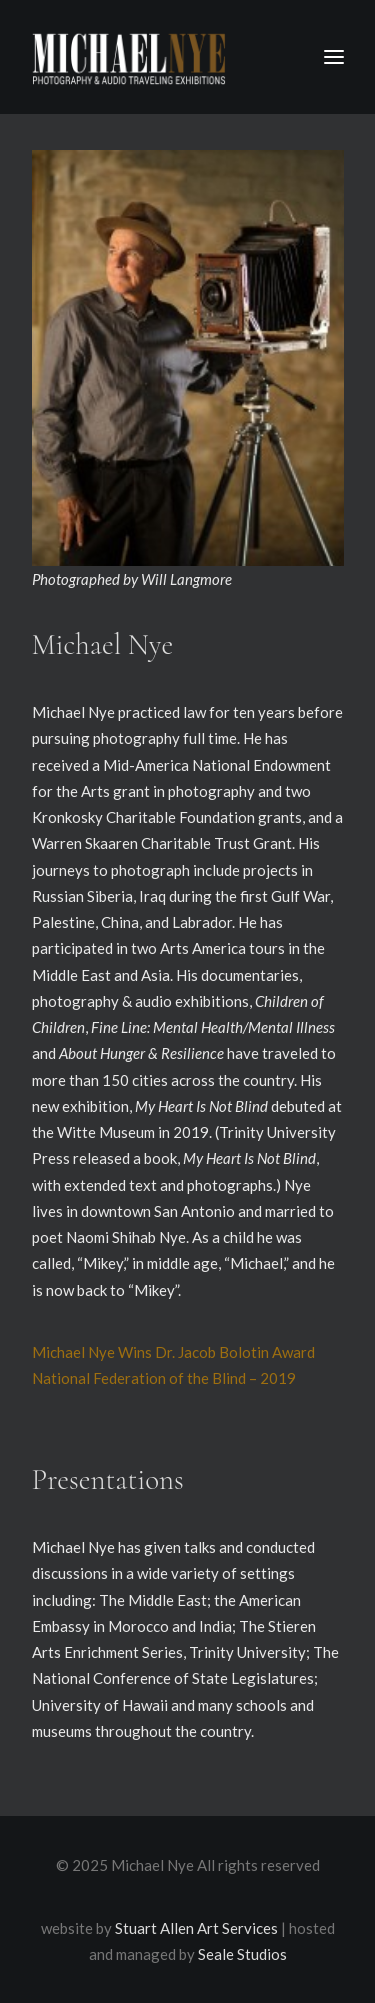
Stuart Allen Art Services (196, 1928)
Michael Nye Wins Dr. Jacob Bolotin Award (173, 1352)
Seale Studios (242, 1954)
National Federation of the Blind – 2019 (164, 1378)
